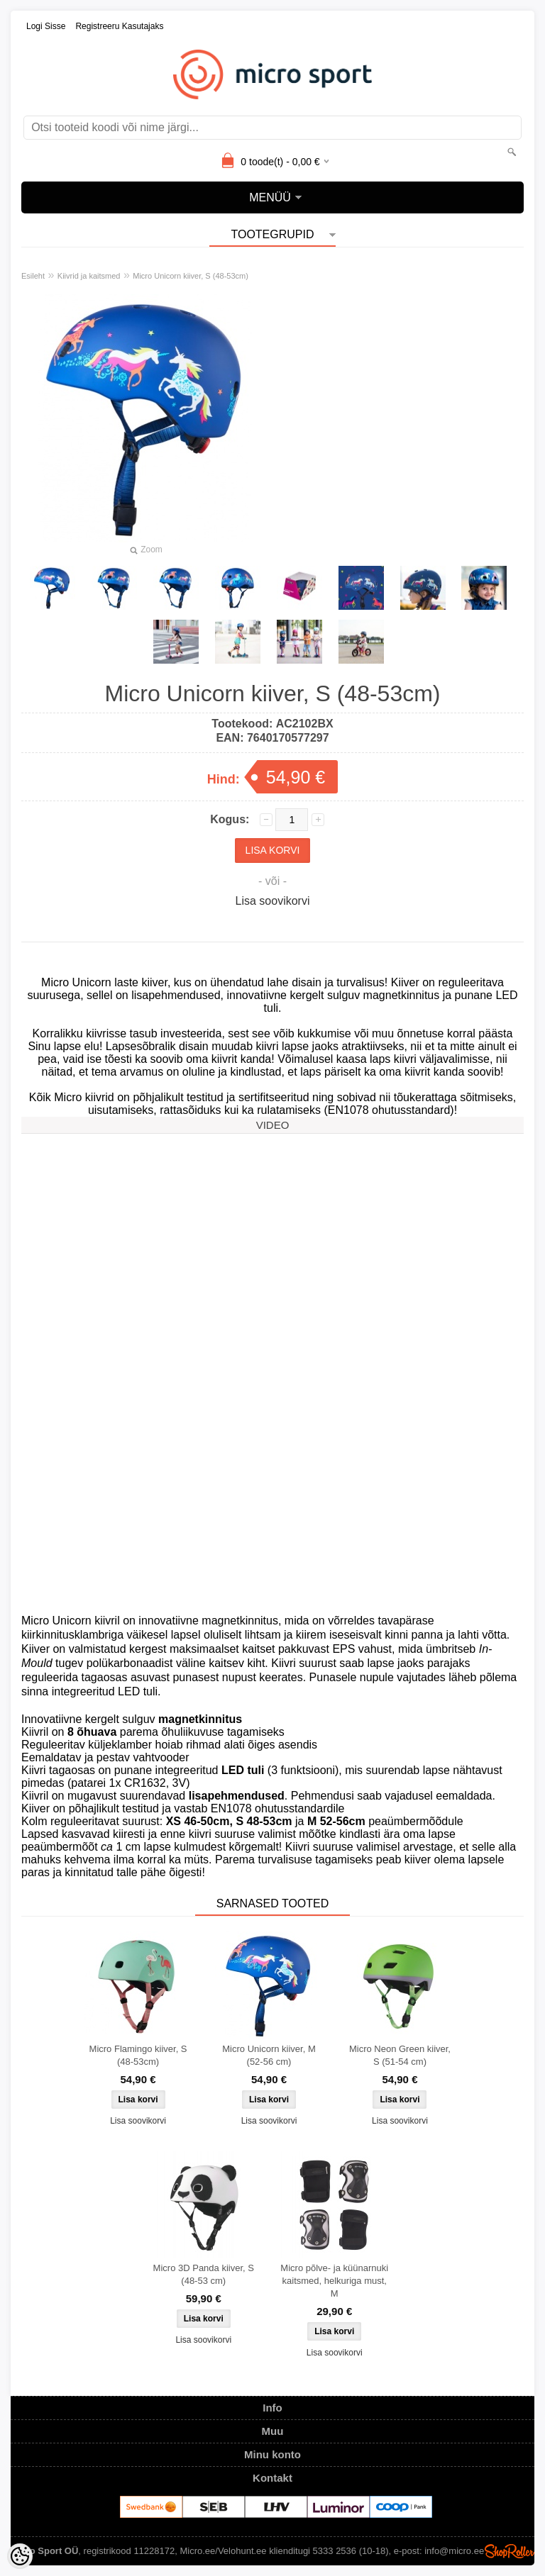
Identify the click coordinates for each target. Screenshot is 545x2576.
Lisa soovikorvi (273, 901)
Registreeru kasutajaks (119, 26)
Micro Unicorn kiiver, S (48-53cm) (190, 276)
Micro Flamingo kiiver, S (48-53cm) (138, 2055)
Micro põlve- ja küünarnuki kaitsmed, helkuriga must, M (334, 2281)
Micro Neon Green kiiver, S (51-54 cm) (400, 2055)
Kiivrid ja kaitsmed (89, 276)
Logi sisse (45, 26)
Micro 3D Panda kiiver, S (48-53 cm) (203, 2274)
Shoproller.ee (509, 2551)
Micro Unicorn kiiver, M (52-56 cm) (268, 2055)
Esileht (33, 276)
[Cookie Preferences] (20, 2556)
